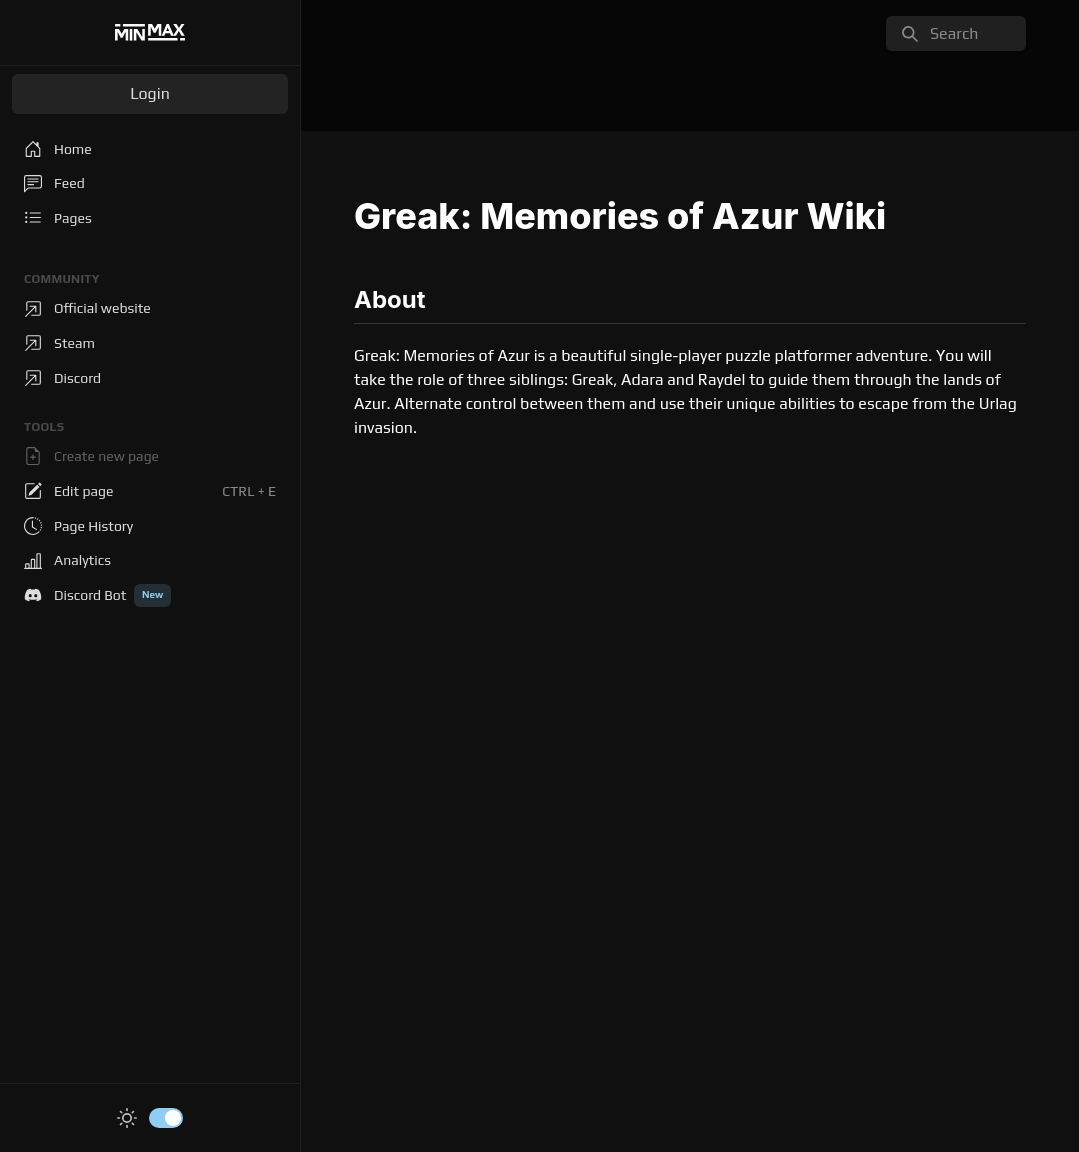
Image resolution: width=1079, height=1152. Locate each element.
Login (150, 93)
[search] (956, 33)
